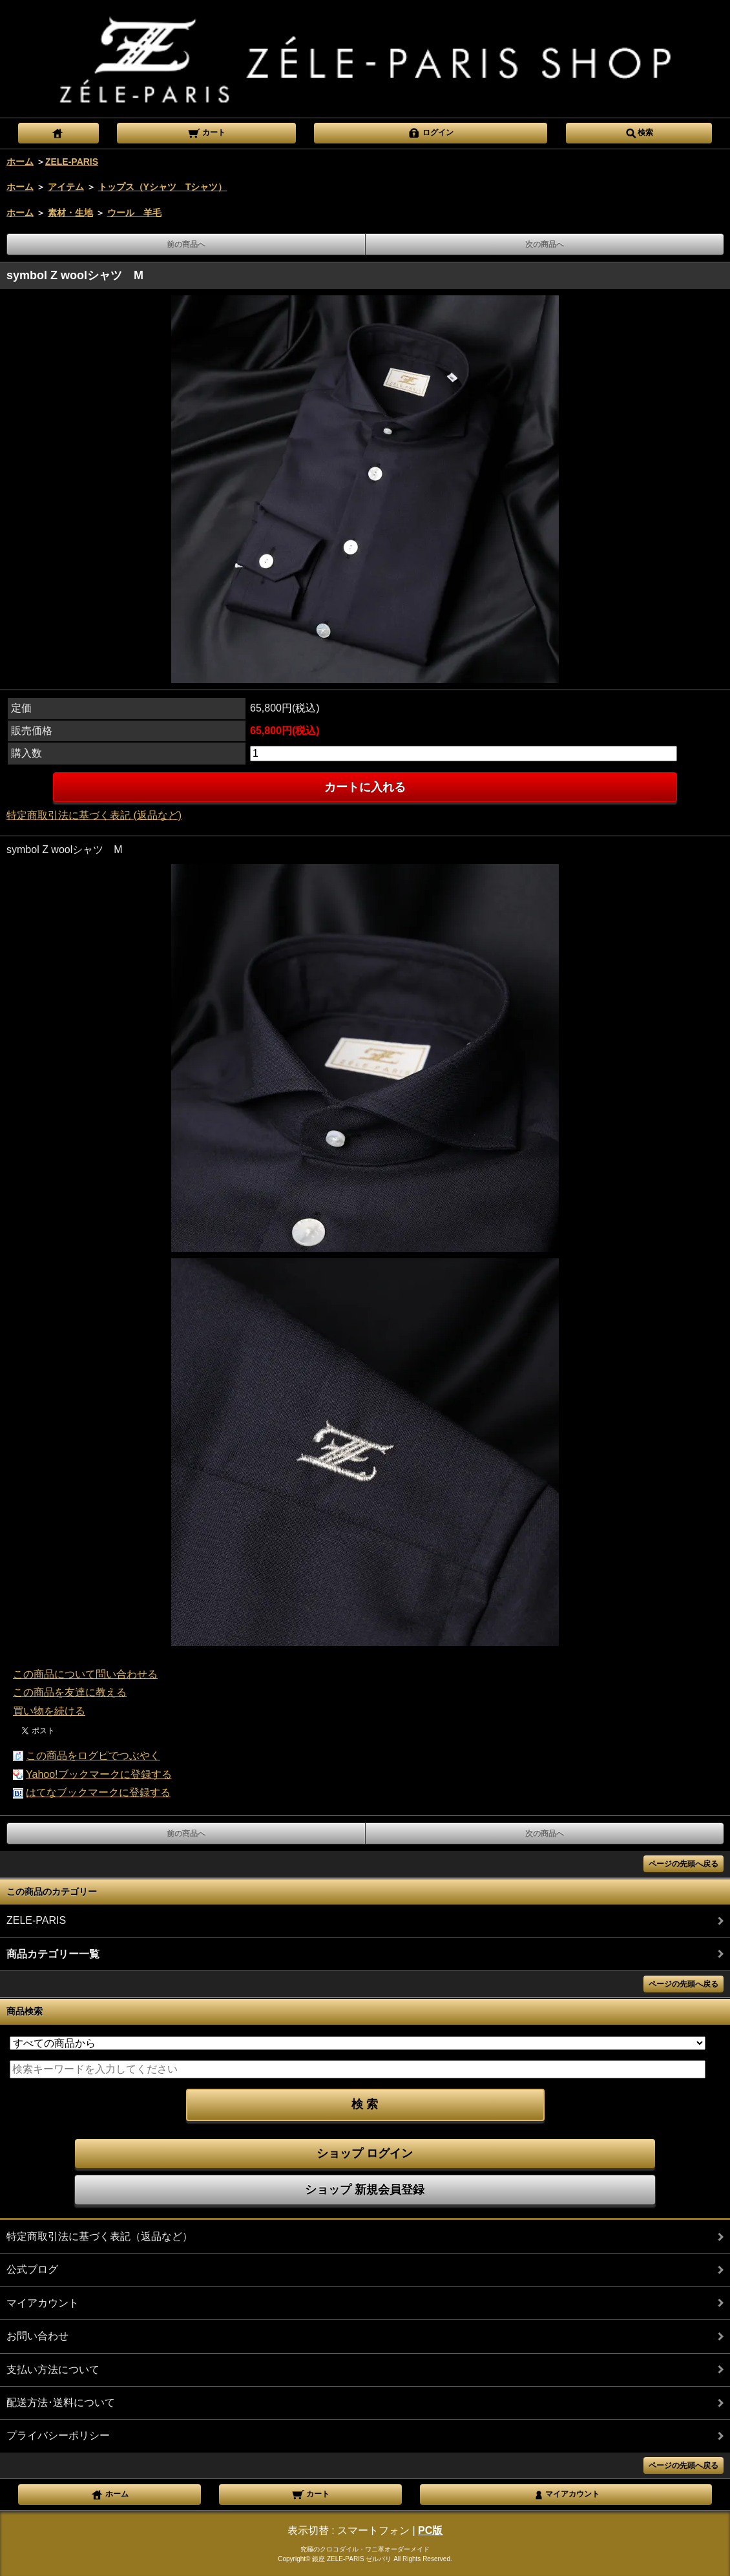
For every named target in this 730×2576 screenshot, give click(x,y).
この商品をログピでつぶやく (93, 1755)
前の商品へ (186, 244)
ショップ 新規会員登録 (364, 2189)
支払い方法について (52, 2369)
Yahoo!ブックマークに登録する (99, 1774)
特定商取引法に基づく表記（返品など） (99, 2236)
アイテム (66, 187)
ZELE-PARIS (71, 161)
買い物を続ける (49, 1710)
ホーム (20, 161)
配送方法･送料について (60, 2402)
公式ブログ (32, 2269)
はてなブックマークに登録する (98, 1792)
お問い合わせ (37, 2335)
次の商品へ (544, 244)
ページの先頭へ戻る (683, 1863)
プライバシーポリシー (58, 2435)
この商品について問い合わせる (85, 1674)
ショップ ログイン (365, 2153)
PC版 (430, 2530)
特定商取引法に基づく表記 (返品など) (94, 815)
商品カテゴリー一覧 (52, 1953)
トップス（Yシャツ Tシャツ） (162, 187)
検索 (639, 131)
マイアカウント (42, 2302)
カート (206, 131)
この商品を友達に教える (70, 1692)
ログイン (431, 131)
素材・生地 (70, 212)
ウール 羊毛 (134, 212)
